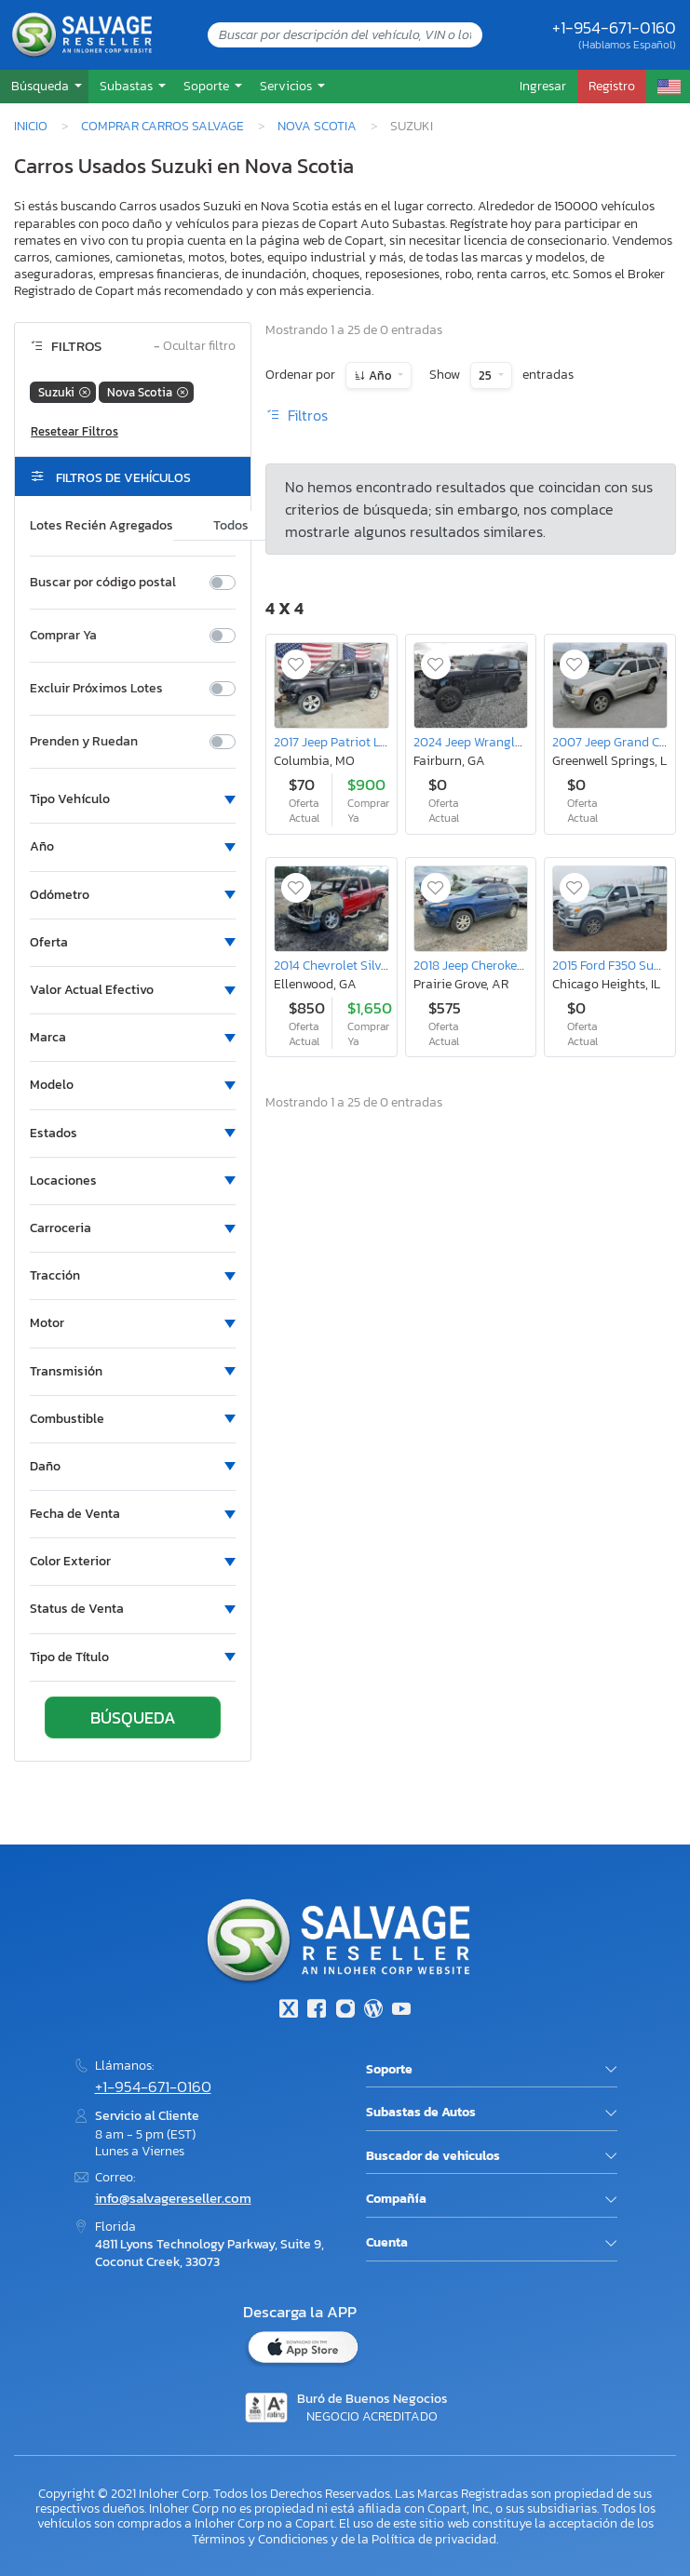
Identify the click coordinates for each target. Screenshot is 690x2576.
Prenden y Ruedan (84, 741)
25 (486, 375)
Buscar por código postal (103, 582)
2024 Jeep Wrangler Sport (487, 741)
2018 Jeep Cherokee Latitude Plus (507, 965)
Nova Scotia (317, 125)
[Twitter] (289, 2010)
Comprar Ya (63, 635)
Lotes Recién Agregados (101, 525)
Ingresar (543, 85)
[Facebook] (317, 2010)
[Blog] (373, 2010)
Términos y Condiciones (260, 2538)
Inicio (30, 125)
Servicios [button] (287, 85)
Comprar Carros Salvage (162, 125)
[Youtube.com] (401, 2010)
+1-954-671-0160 (614, 27)
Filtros (296, 415)
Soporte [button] (207, 85)
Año (380, 375)
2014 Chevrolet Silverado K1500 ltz (372, 965)
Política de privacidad (434, 2538)
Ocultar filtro (195, 347)
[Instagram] (345, 2010)
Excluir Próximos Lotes (96, 688)
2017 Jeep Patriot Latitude (348, 741)
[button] (44, 86)
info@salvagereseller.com (173, 2197)
